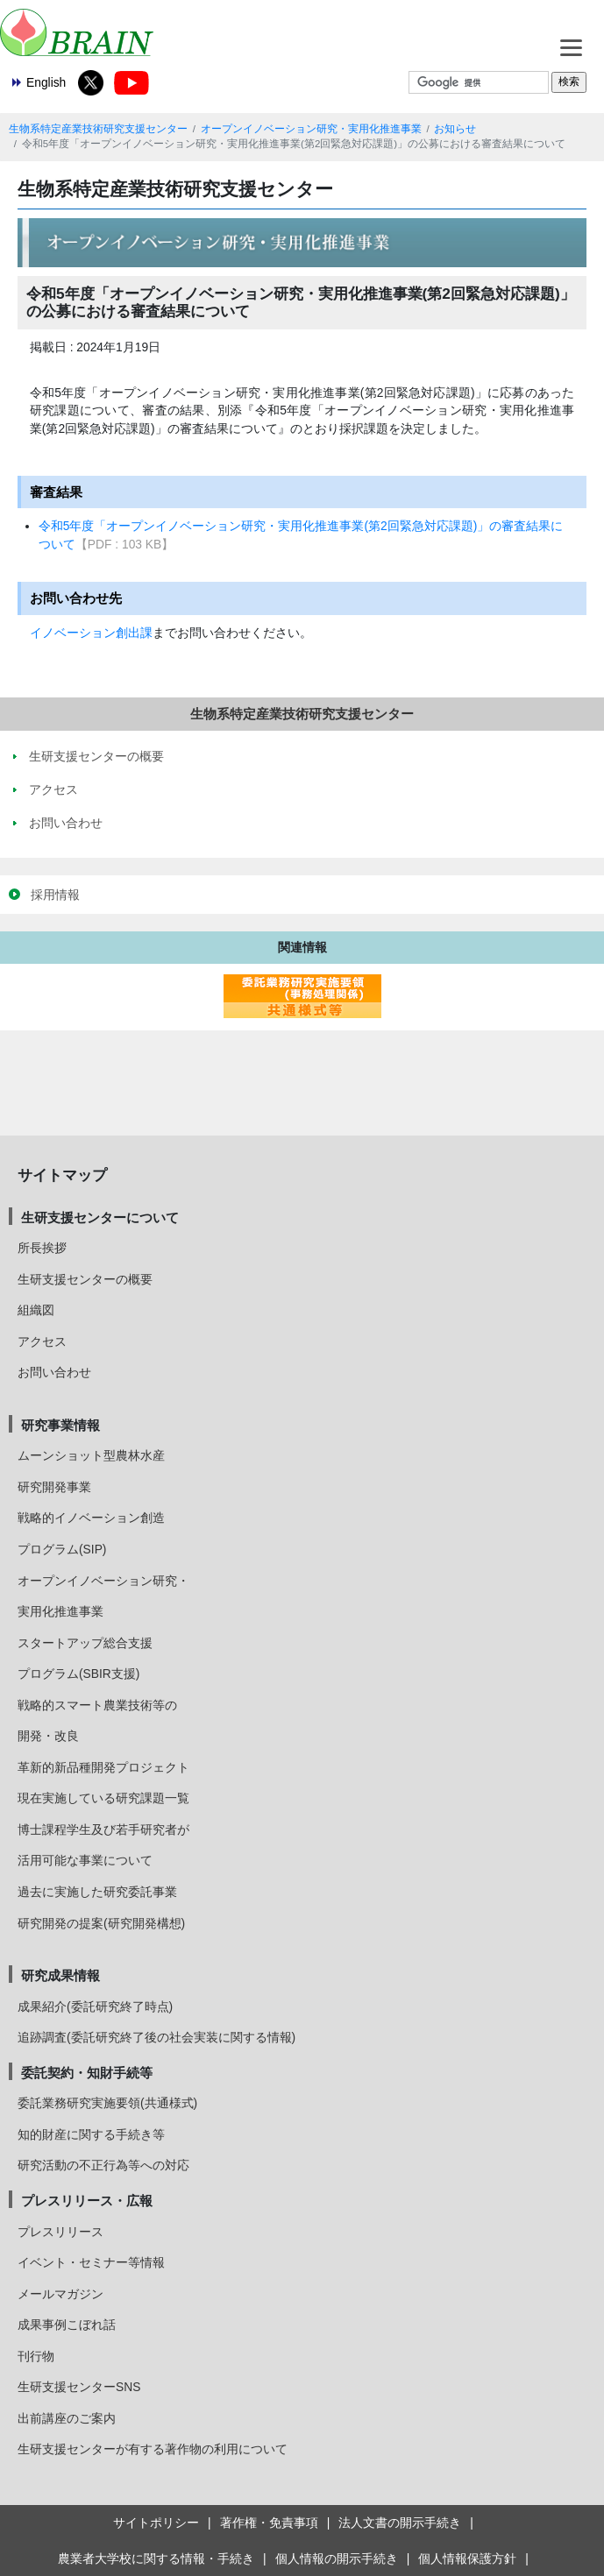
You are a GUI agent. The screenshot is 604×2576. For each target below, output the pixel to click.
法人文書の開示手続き (399, 2523)
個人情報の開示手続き (336, 2558)
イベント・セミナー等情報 (91, 2262)
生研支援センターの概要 (85, 1279)
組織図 (36, 1310)
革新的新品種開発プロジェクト (103, 1767)
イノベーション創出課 (91, 633)
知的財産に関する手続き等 (91, 2134)
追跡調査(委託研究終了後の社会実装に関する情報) (156, 2037)
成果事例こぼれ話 (67, 2325)
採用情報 (55, 895)
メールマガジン (60, 2294)
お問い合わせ (54, 1372)
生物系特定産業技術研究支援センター (98, 129)
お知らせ (455, 129)
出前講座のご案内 (67, 2418)
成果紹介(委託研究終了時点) (95, 2006)
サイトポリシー (156, 2523)
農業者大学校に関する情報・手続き (156, 2558)
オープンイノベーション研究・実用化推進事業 (311, 129)
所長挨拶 (42, 1248)
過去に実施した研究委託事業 (97, 1892)
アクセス (42, 1341)
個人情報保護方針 (467, 2558)
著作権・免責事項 (269, 2523)
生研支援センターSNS (79, 2387)
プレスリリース (60, 2232)
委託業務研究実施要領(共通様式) (107, 2103)
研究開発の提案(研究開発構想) (101, 1923)
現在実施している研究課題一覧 (103, 1798)
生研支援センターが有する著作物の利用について (153, 2449)
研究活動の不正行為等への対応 (103, 2165)
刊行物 (36, 2356)
